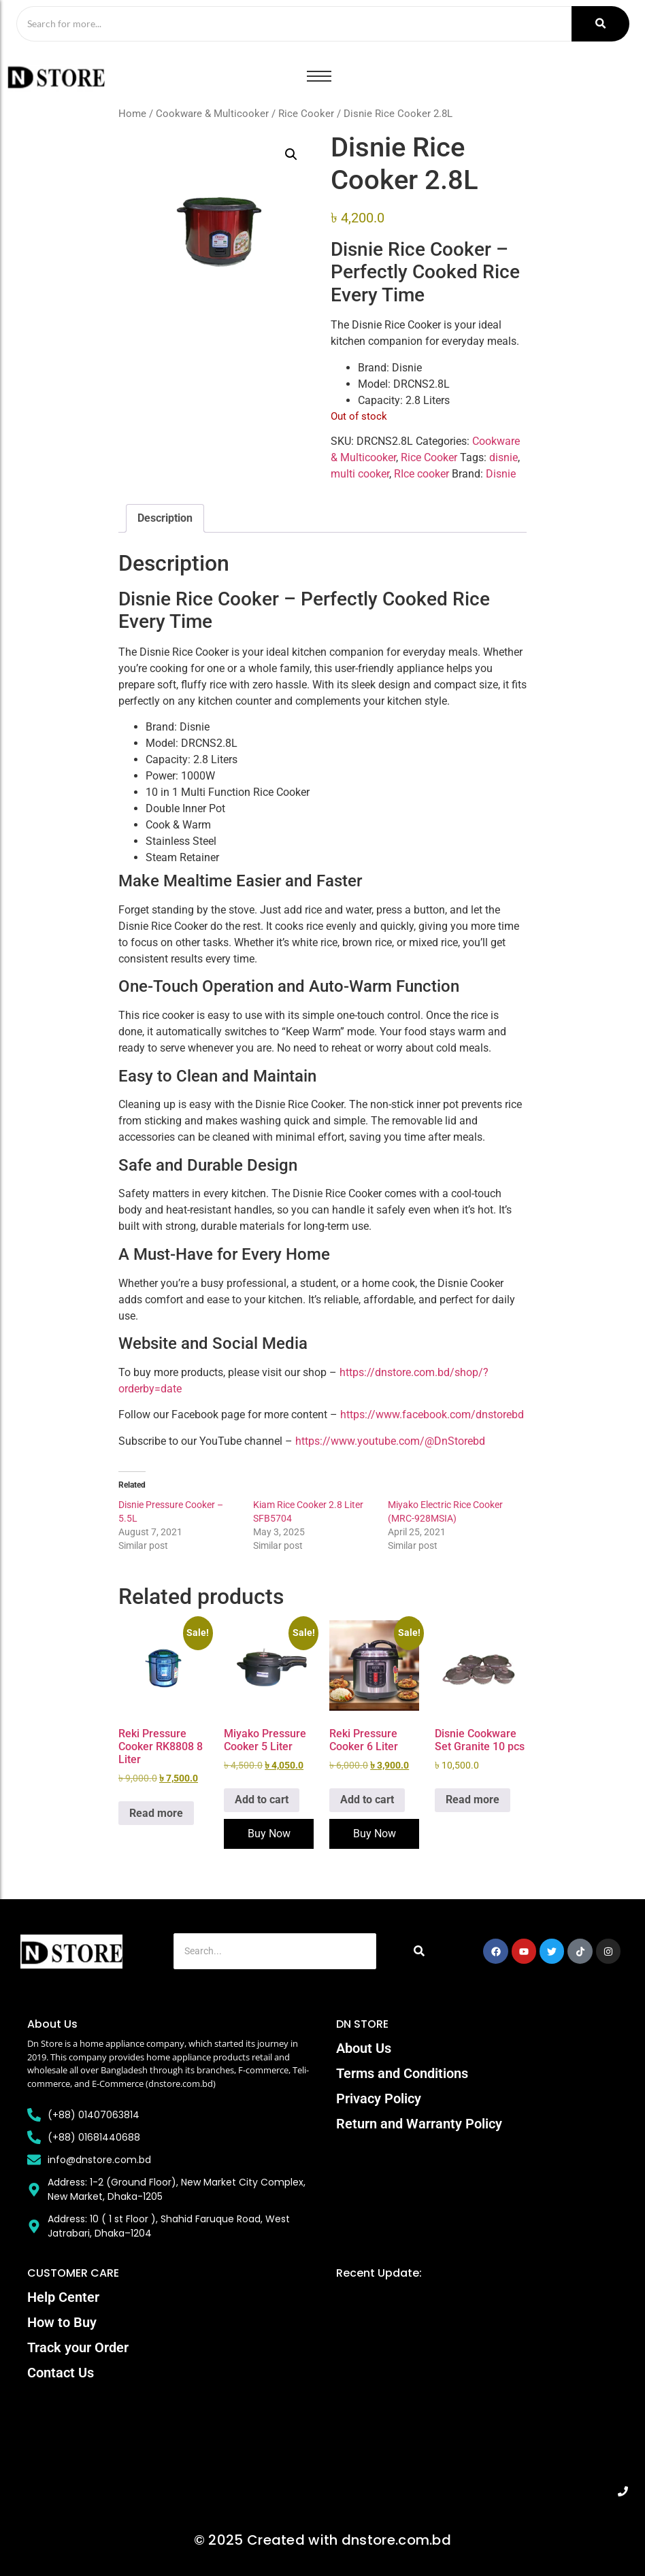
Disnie (501, 474)
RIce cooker (421, 474)
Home (132, 114)
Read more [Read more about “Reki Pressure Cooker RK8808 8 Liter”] (156, 1813)
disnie (503, 458)
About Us (363, 2049)
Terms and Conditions (402, 2074)
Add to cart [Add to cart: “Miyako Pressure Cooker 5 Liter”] (261, 1800)
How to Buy (62, 2322)
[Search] (292, 24)
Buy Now (269, 1834)
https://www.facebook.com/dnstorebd (432, 1415)
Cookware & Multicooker (212, 114)
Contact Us (60, 2372)
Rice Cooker (306, 114)
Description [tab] (165, 518)
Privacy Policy (378, 2099)
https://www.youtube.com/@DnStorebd (390, 1441)
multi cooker (360, 474)
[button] (291, 155)
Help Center (63, 2297)
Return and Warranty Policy (419, 2124)
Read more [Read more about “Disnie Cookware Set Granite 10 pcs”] (472, 1800)
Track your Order (78, 2347)
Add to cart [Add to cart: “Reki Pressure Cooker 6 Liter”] (367, 1800)
